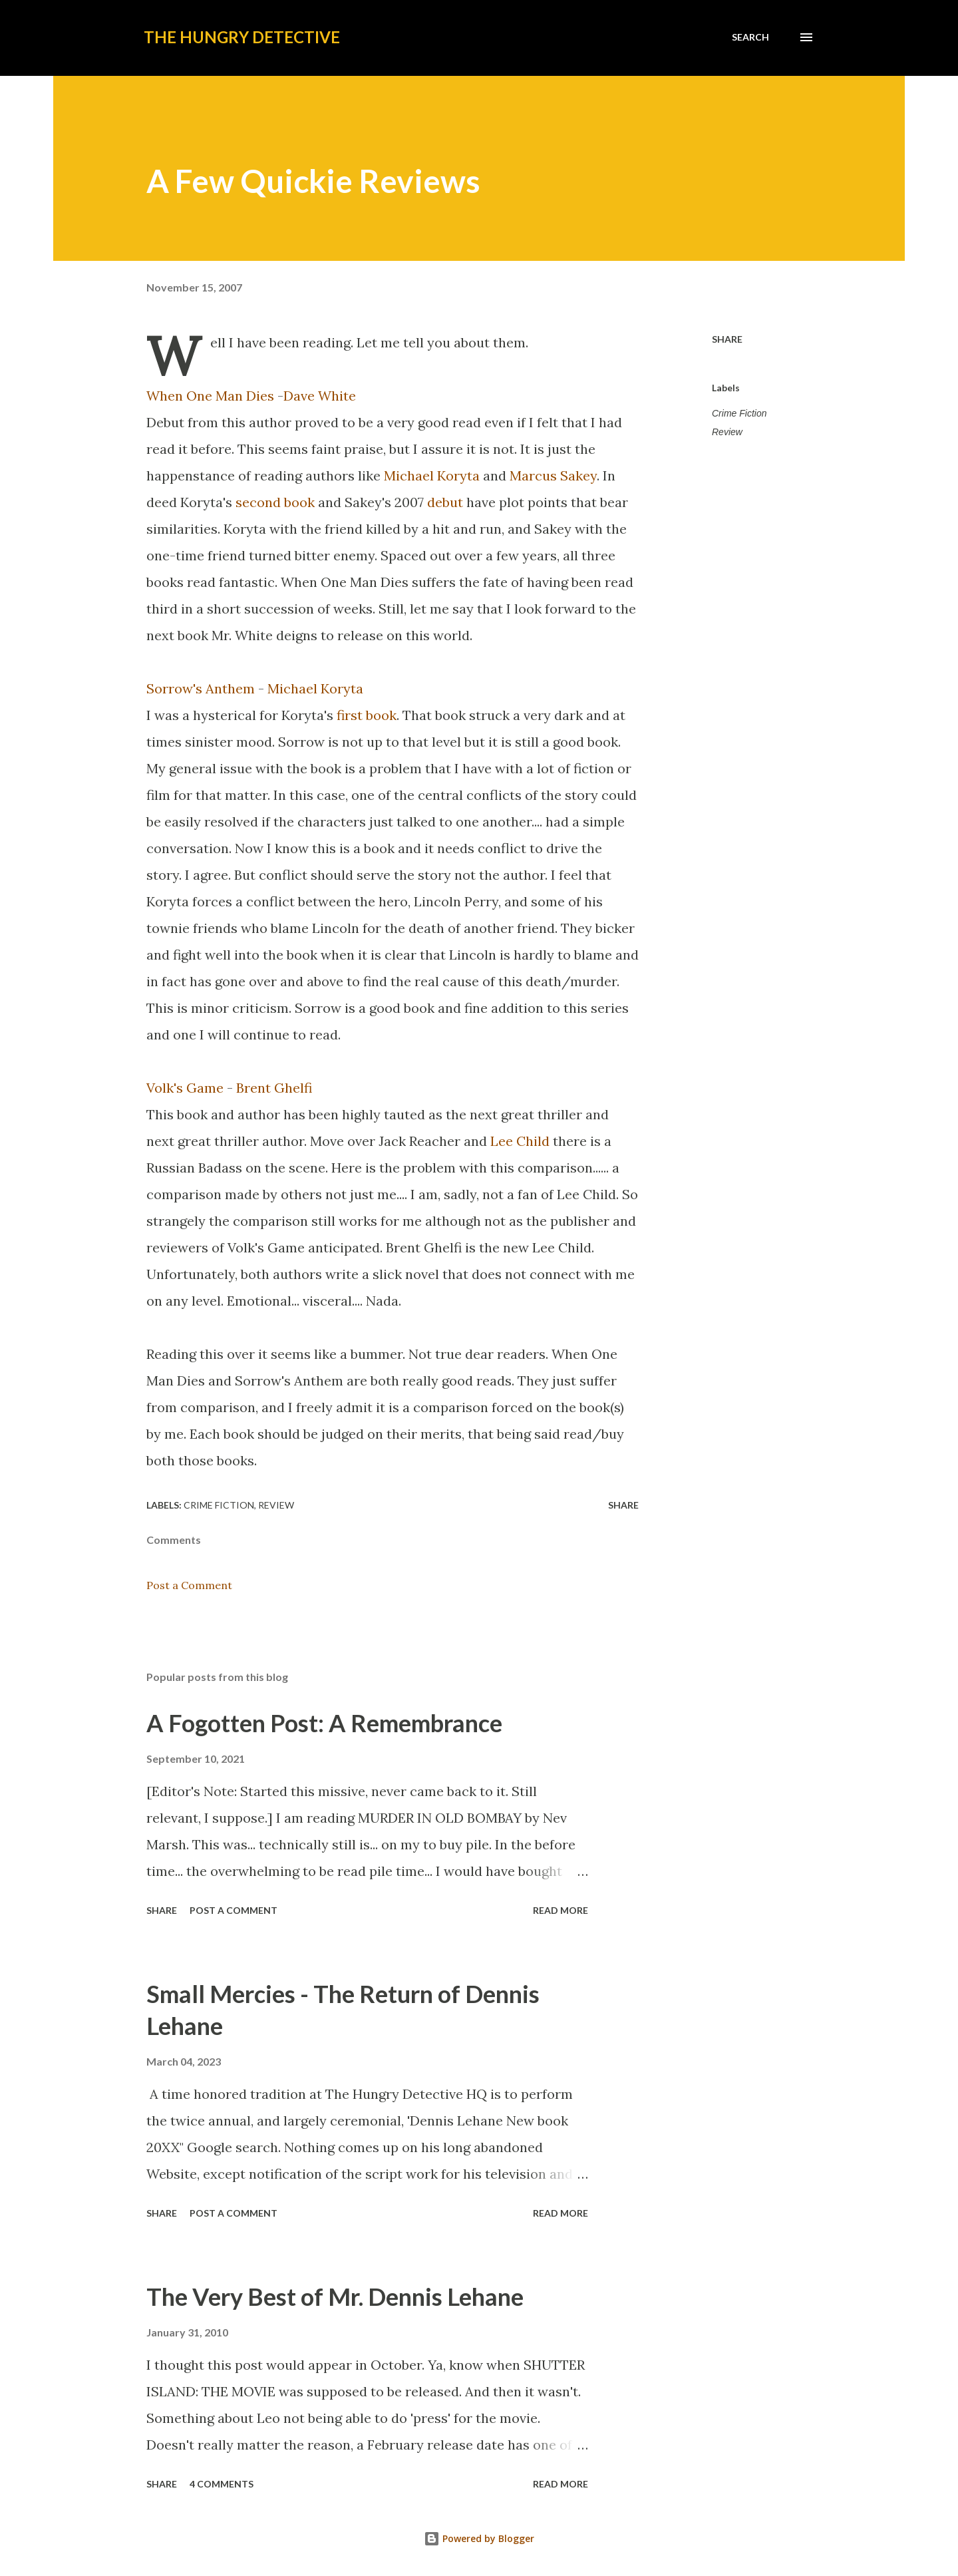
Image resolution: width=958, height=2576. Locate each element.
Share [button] (727, 339)
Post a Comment (189, 1585)
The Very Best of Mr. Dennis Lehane (335, 2296)
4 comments (221, 2483)
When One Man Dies (210, 395)
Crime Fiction (739, 413)
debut (445, 502)
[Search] (750, 37)
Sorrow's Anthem (200, 688)
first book (367, 715)
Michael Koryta (432, 475)
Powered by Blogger (479, 2538)
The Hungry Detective (242, 37)
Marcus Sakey (553, 475)
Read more (560, 1910)
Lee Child (520, 1141)
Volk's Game (185, 1087)
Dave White (319, 395)
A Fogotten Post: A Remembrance (324, 1723)
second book (275, 502)
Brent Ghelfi (274, 1087)
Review (727, 432)
